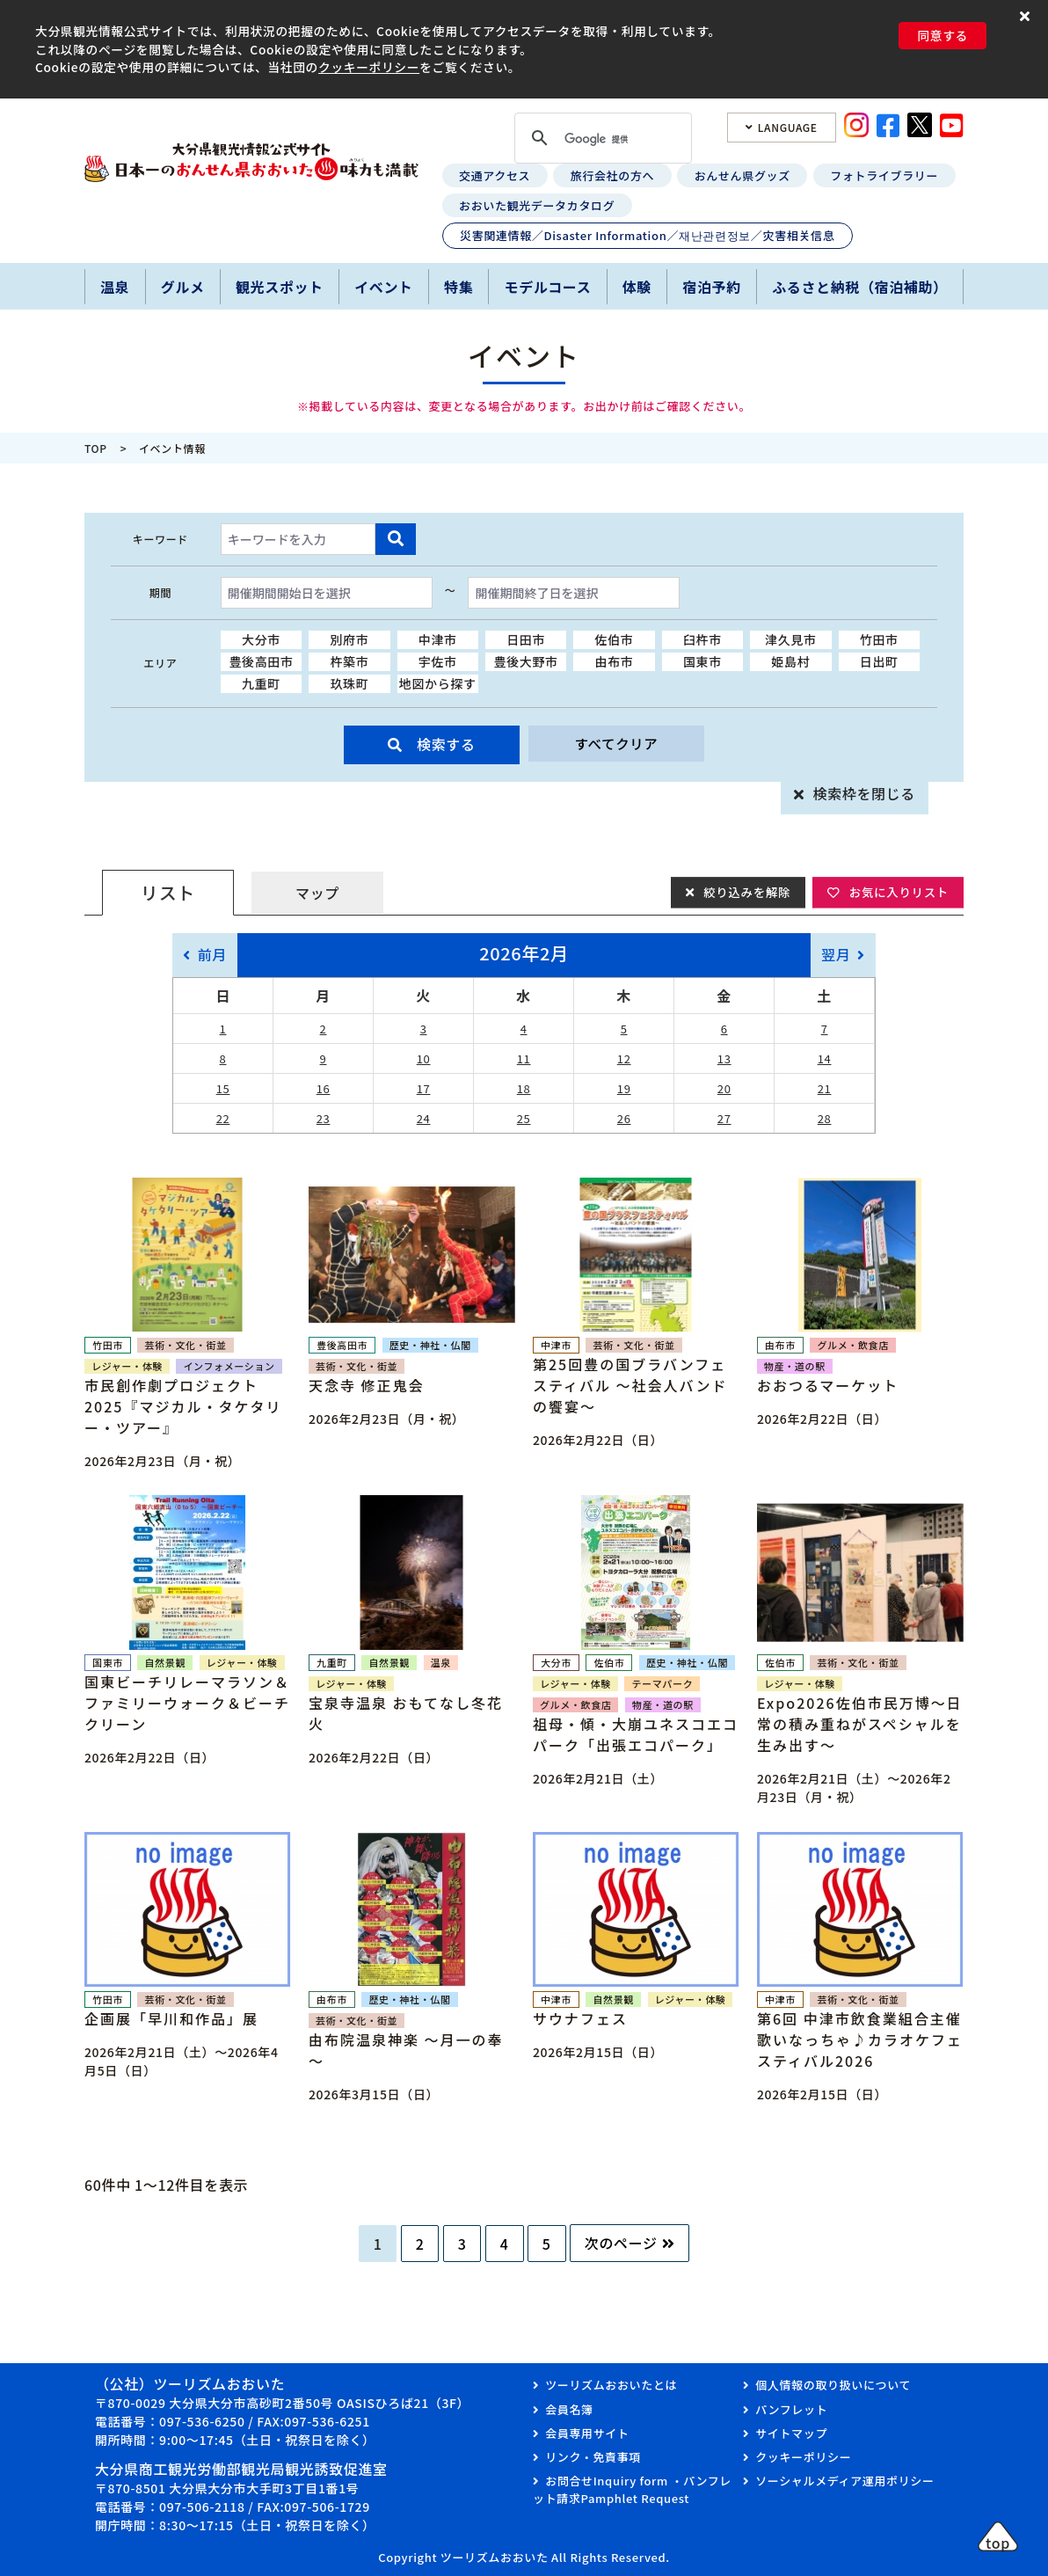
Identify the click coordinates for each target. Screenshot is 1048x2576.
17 (424, 1088)
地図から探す (438, 683)
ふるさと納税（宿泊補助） (860, 286)
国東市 (702, 661)
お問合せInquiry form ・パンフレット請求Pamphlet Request (632, 2489)
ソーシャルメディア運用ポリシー (844, 2480)
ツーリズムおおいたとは (611, 2384)
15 (223, 1088)
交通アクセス (494, 175)
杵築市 (349, 661)
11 (524, 1058)
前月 (212, 954)
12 (624, 1058)
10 (424, 1058)
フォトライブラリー (884, 175)
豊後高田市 (261, 661)
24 (424, 1118)
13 (724, 1058)
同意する (942, 35)
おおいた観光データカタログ (537, 205)
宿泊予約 (711, 286)
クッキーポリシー (368, 67)
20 (724, 1088)
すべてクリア (616, 744)
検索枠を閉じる (864, 793)
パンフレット (791, 2409)
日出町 (879, 661)
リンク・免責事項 (593, 2456)
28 (825, 1118)
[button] (1027, 15)
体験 (636, 286)
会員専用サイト (587, 2433)
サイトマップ (791, 2433)
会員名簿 (569, 2409)
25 (524, 1118)
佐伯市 (614, 639)
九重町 (261, 683)
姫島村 (790, 661)
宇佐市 (437, 661)
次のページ (621, 2242)
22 (223, 1118)
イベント (383, 286)
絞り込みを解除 (742, 892)
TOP (95, 448)
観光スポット (280, 286)
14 (825, 1058)
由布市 (614, 661)
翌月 (835, 954)
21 (825, 1088)
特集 (458, 286)
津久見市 (791, 639)
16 (324, 1088)
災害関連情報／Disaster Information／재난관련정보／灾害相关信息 (647, 235)
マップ (317, 892)
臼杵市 (702, 639)
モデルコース (548, 286)
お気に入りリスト (897, 892)
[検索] (600, 139)
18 (524, 1088)
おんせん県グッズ (742, 175)
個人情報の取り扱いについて (833, 2384)
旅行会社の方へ (612, 175)
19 (624, 1088)
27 (724, 1118)
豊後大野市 (526, 661)
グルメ (183, 286)
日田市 (525, 639)
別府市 (349, 639)
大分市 (261, 639)
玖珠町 (349, 683)
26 (624, 1118)
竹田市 (879, 639)
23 (324, 1118)
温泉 (114, 286)
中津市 (437, 639)
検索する (446, 744)
